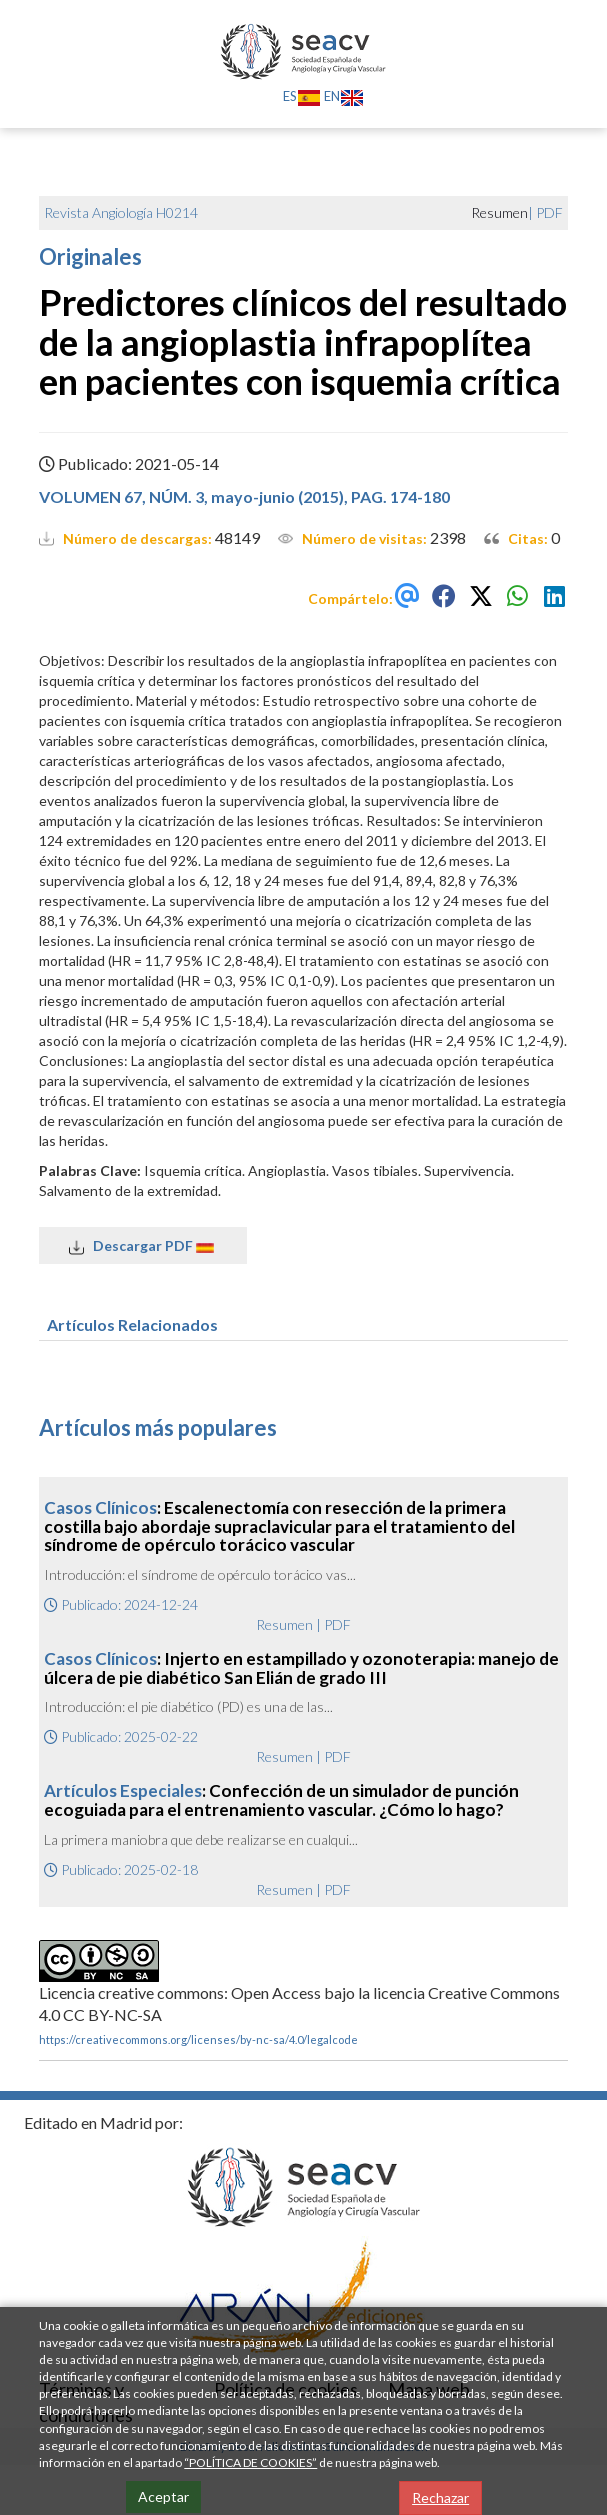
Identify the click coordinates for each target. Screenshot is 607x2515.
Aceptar (163, 2496)
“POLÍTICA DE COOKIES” (250, 2462)
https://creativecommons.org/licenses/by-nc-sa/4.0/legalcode (198, 2039)
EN (344, 96)
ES (302, 96)
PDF (549, 212)
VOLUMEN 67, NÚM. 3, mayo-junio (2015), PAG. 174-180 (244, 496)
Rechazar (440, 2497)
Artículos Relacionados (132, 1324)
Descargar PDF (143, 1246)
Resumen (284, 1624)
